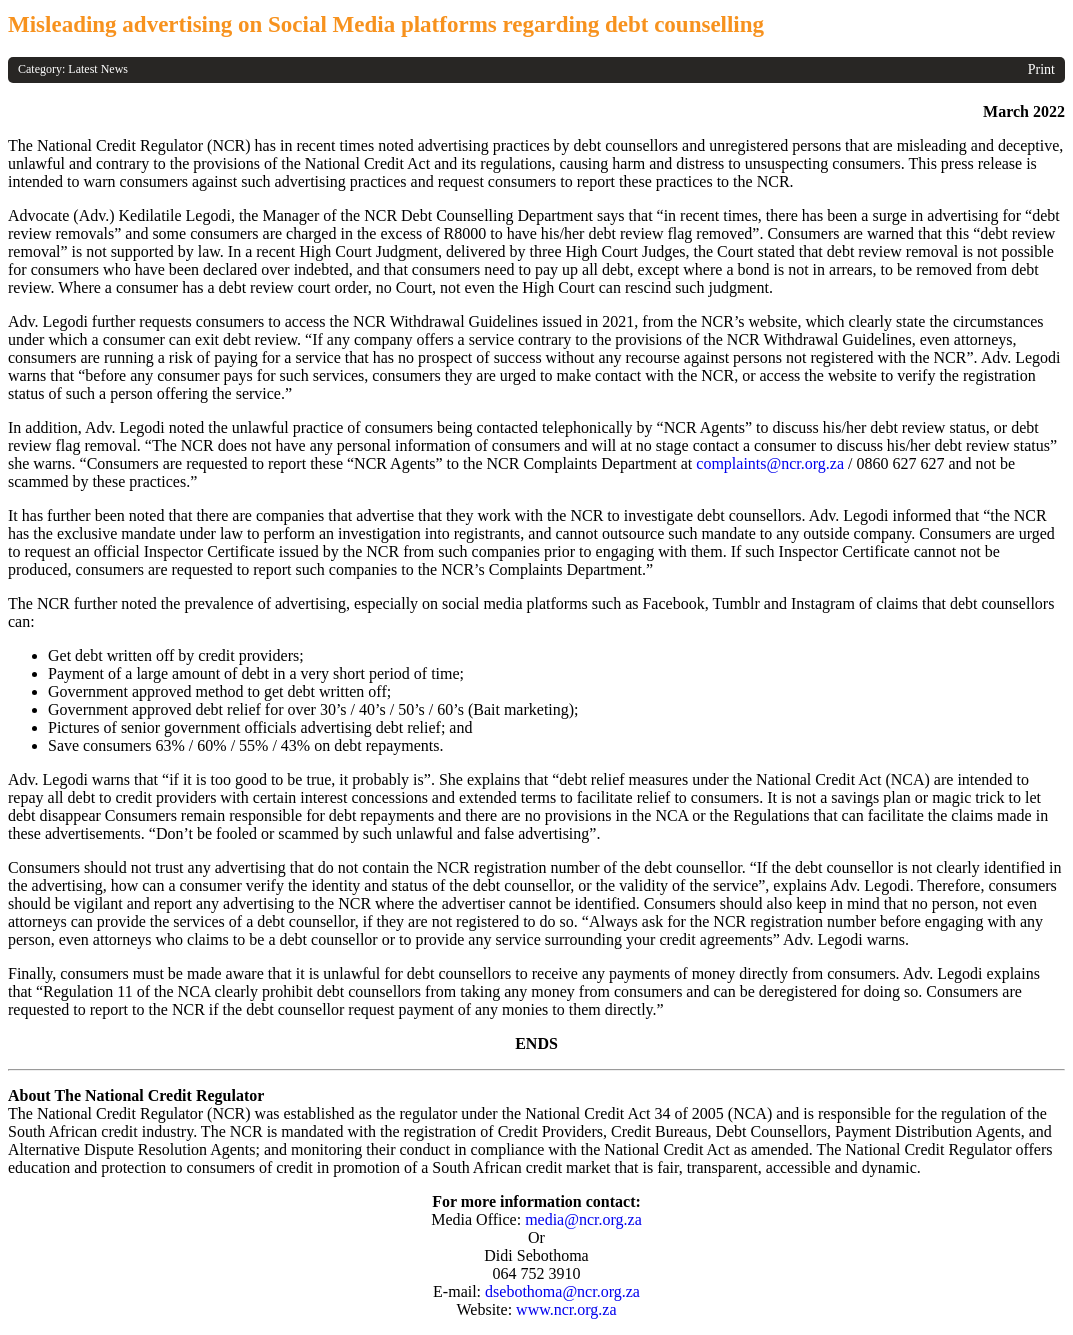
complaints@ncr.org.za (770, 463)
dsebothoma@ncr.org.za (562, 1291)
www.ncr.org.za (566, 1309)
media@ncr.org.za (583, 1219)
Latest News (98, 69)
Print (1041, 69)
